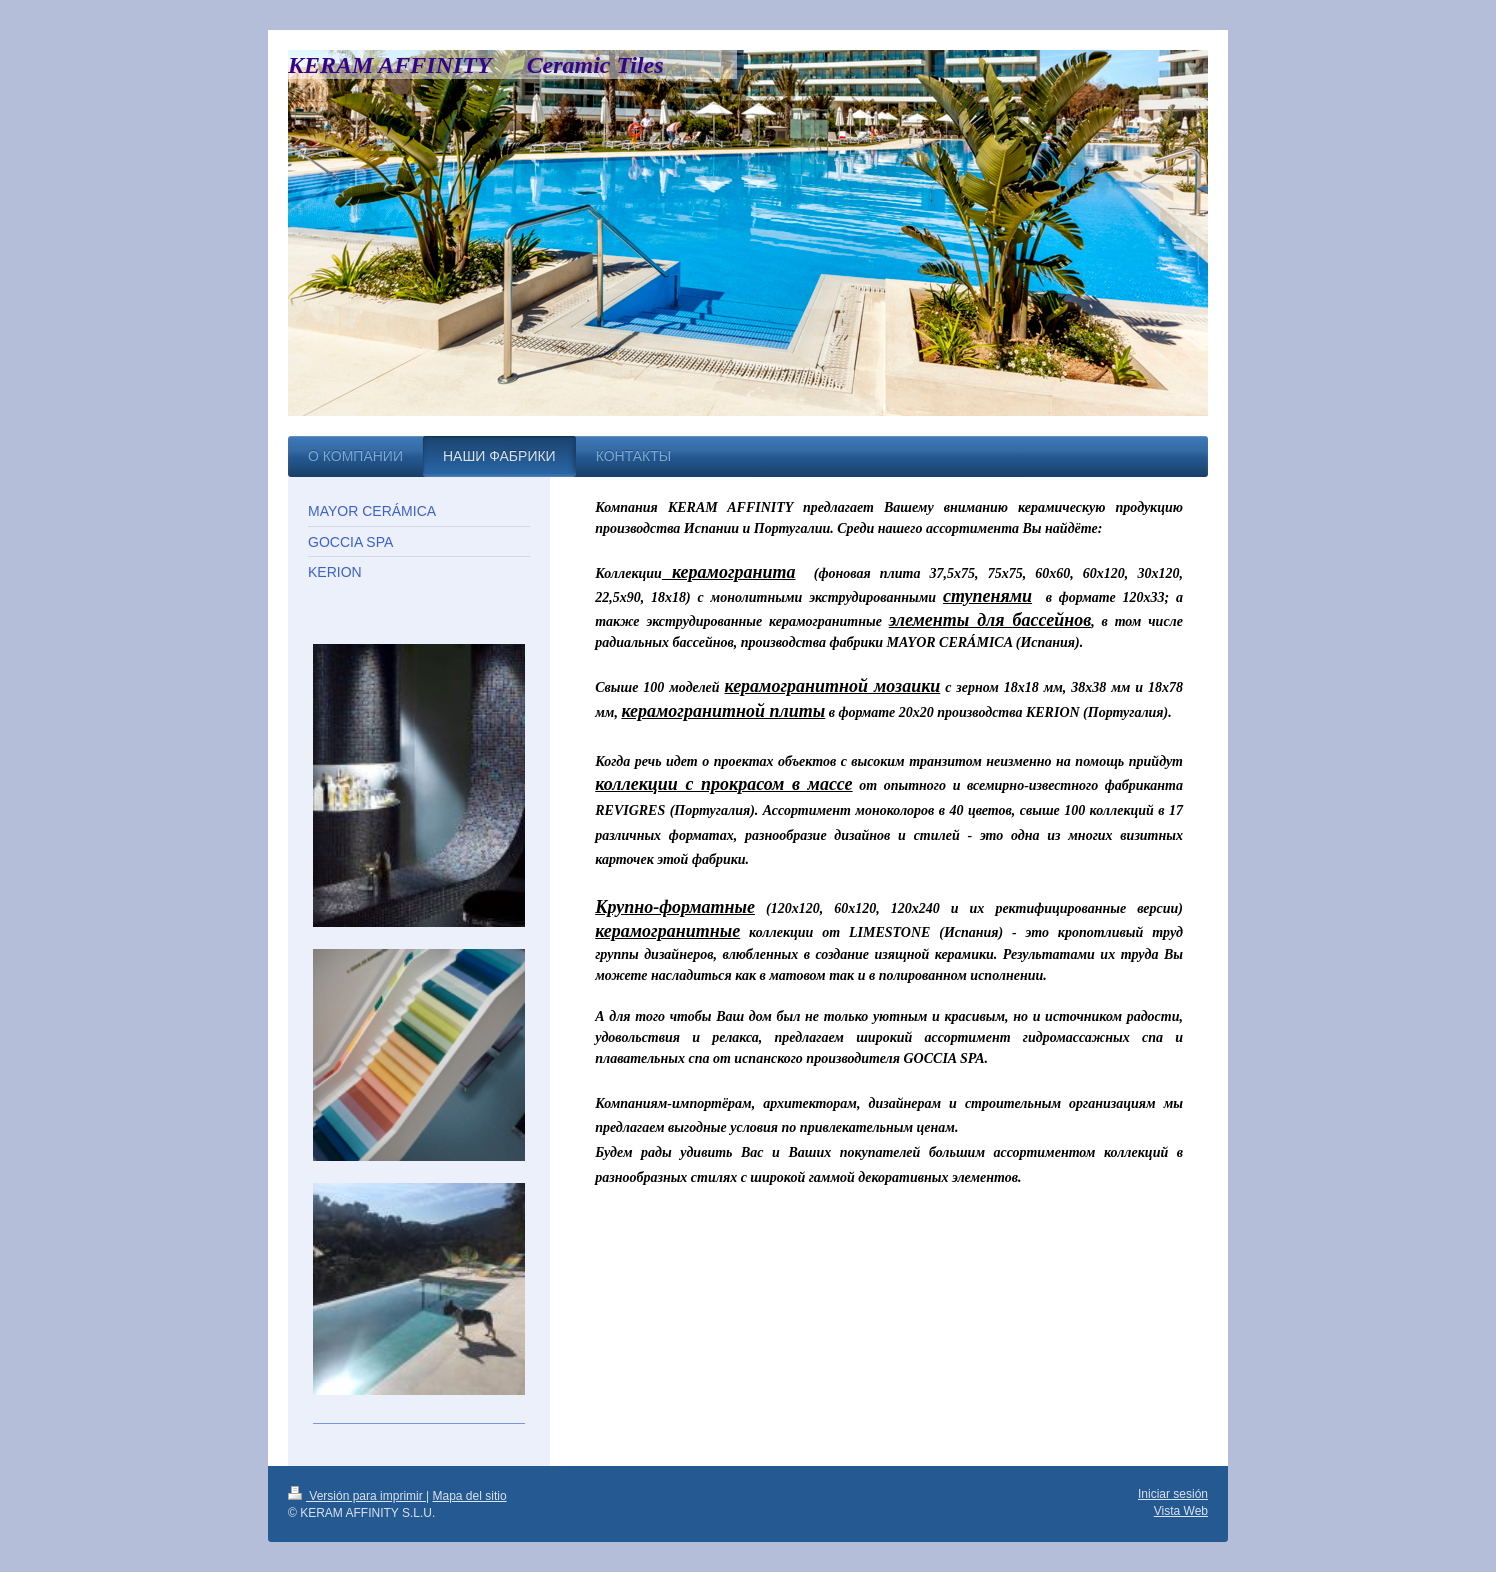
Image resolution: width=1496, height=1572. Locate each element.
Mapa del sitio (470, 1496)
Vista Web (1181, 1511)
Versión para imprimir (357, 1496)
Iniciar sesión (1173, 1494)
